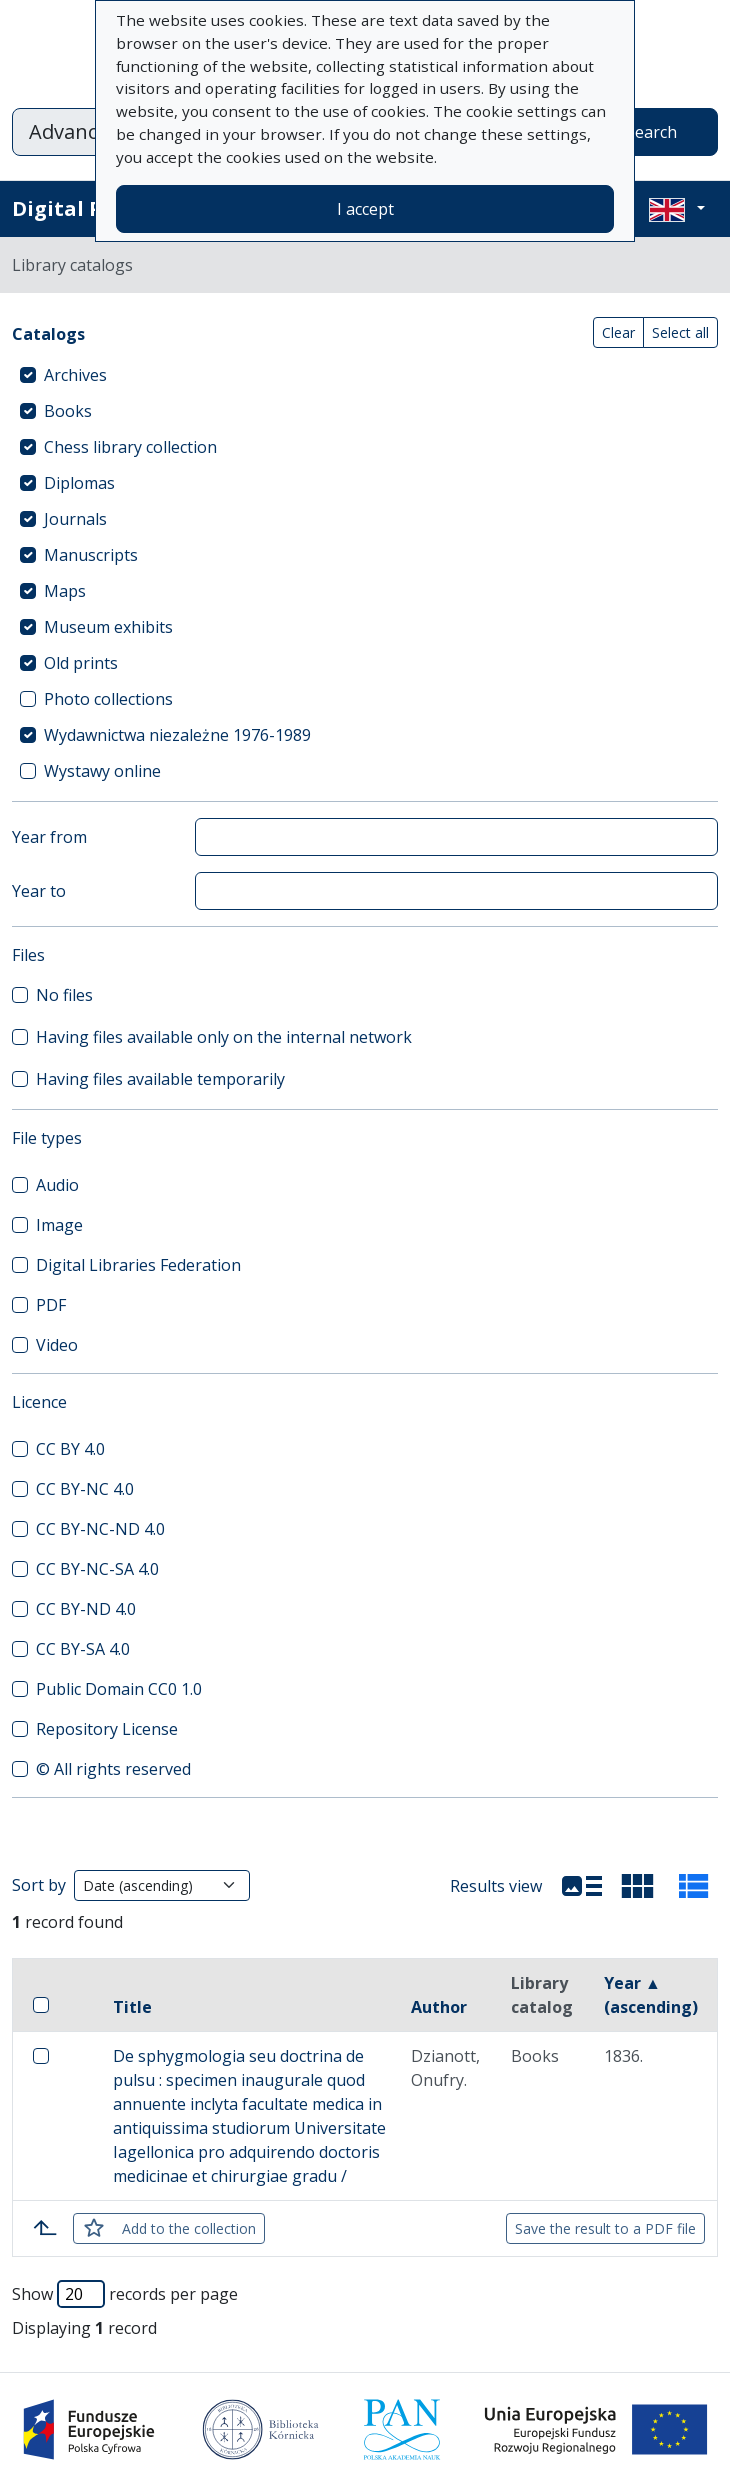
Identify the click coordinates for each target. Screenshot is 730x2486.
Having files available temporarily (160, 1079)
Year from (49, 837)
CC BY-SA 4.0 (83, 1649)
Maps (65, 591)
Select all (680, 332)
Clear (618, 332)
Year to (39, 891)
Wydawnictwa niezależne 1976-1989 (177, 735)
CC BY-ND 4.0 (86, 1609)
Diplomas (79, 483)
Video (57, 1345)
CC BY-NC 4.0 (85, 1489)
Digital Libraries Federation (138, 1265)
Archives (75, 375)
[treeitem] (365, 375)
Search (651, 132)
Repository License (107, 1729)
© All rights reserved (113, 1769)
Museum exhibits (108, 627)
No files (64, 995)
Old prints (81, 663)
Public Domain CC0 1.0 (119, 1689)
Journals (75, 519)
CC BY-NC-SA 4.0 (97, 1569)
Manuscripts (91, 555)
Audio (57, 1185)
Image (59, 1225)
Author (439, 2007)
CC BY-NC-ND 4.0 (100, 1529)
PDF (51, 1305)
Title (132, 2007)
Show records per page (125, 2294)
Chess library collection (130, 447)
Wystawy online (102, 771)
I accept (365, 209)
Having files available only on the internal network (224, 1037)
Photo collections (108, 699)
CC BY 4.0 (70, 1449)
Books (68, 411)
